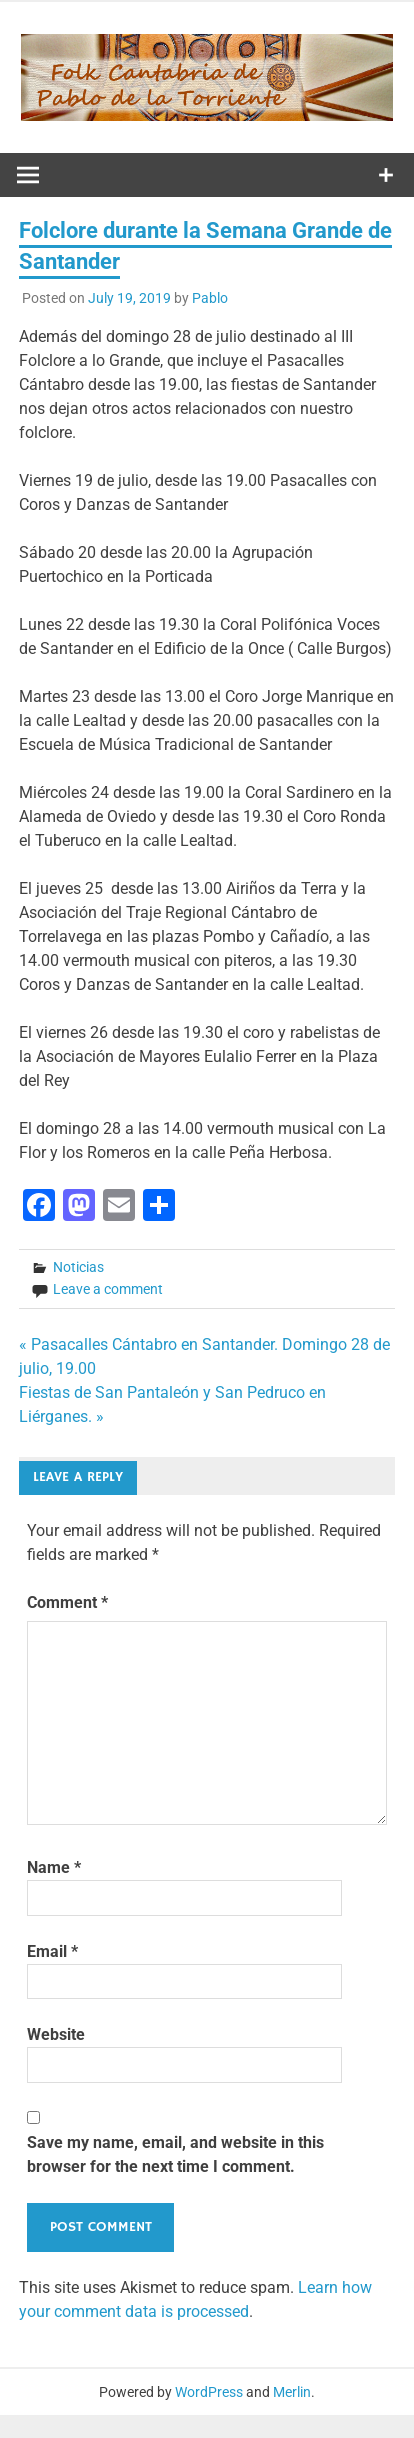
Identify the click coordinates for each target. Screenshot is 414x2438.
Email (52, 1951)
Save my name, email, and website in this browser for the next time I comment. (175, 2154)
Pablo (210, 298)
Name (54, 1867)
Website (56, 2034)
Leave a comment (108, 1289)
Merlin (292, 2392)
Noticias (78, 1267)
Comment (67, 1602)
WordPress (209, 2392)
